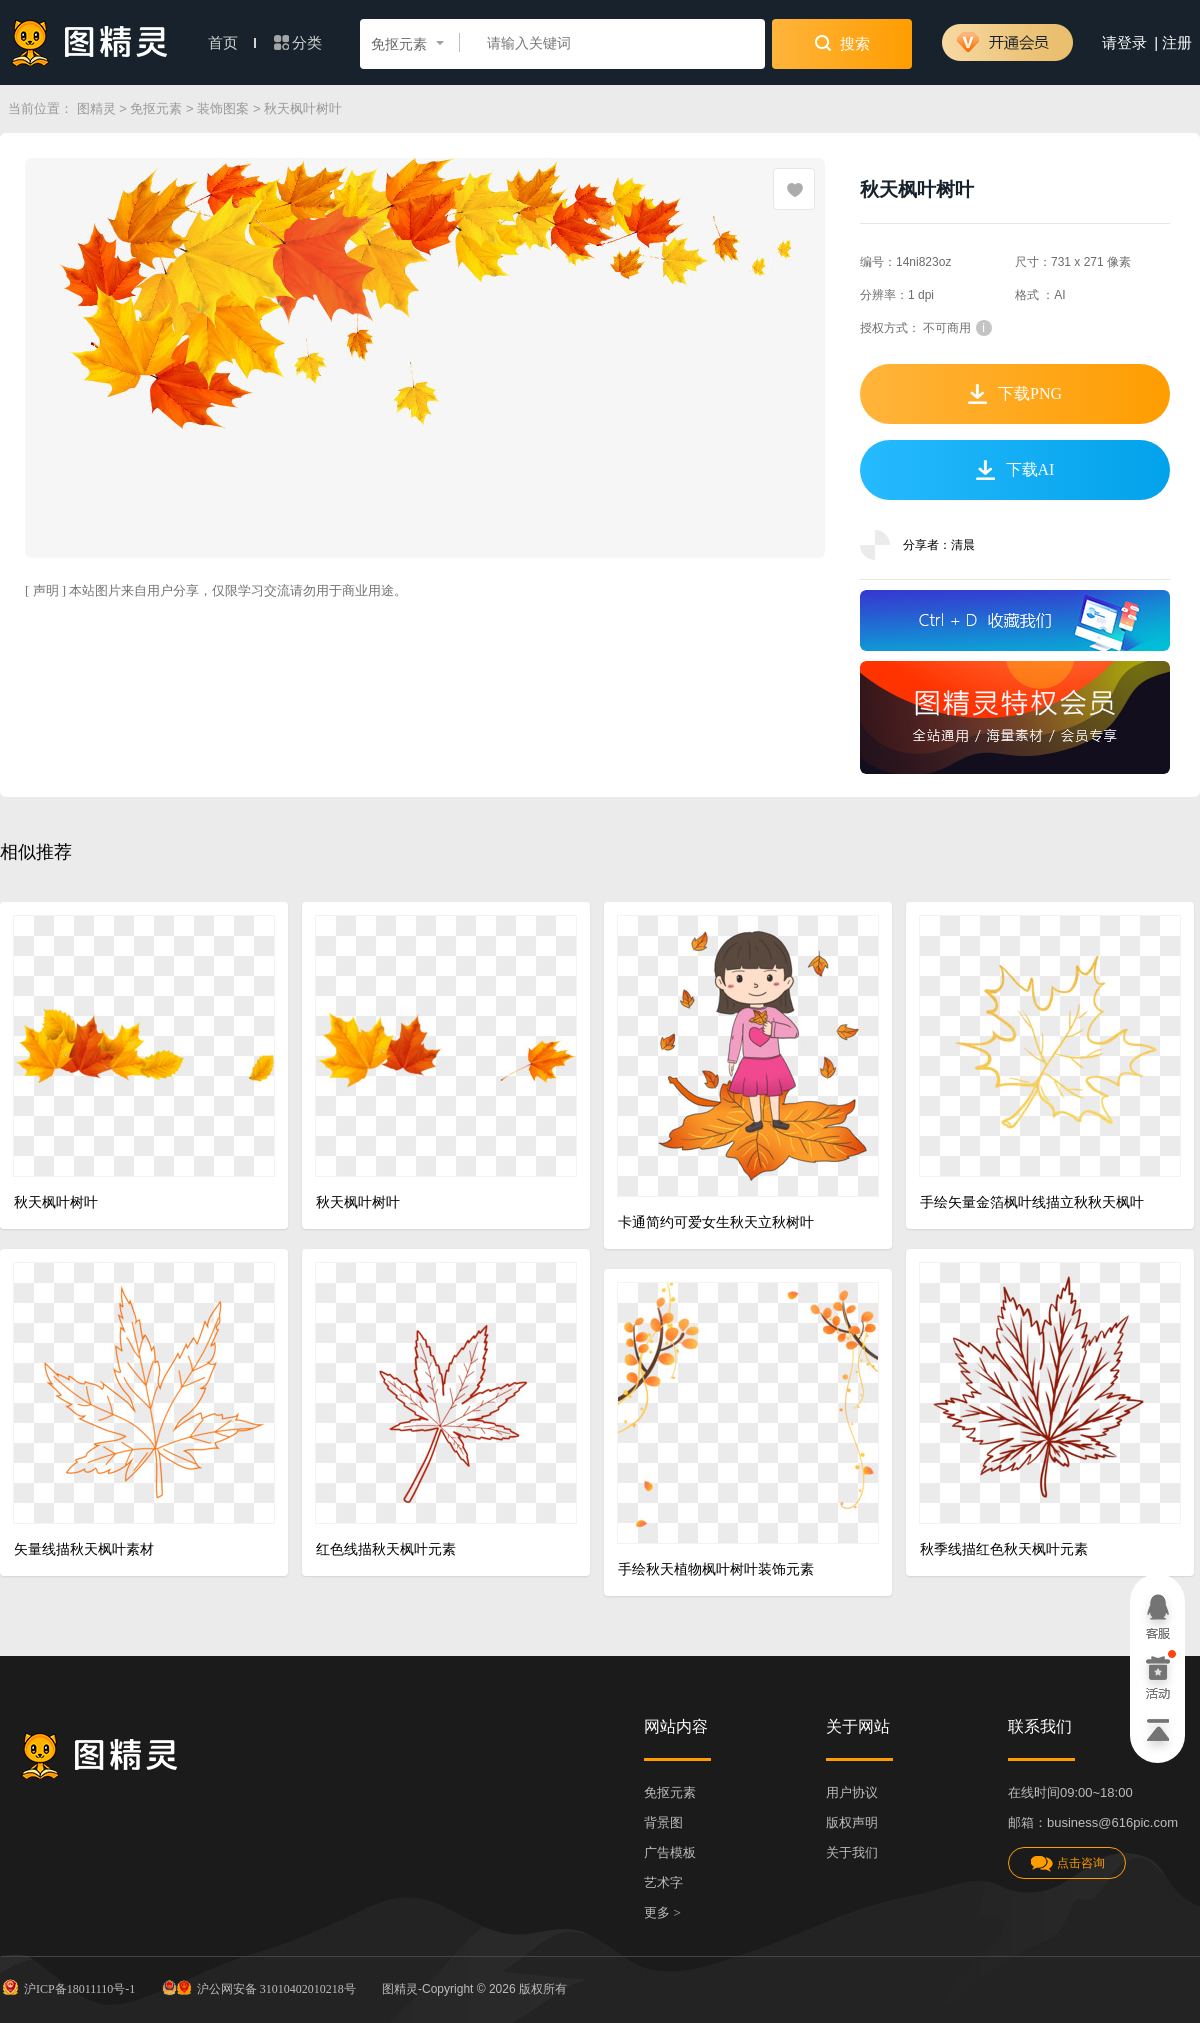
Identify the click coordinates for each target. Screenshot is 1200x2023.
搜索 (842, 43)
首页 (232, 43)
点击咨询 (1067, 1863)
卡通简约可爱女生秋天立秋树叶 (716, 1222)
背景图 (663, 1822)
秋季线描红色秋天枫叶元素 (1004, 1549)
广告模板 (670, 1852)
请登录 (1124, 43)
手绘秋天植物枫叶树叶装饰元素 (716, 1569)
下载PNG (1015, 394)
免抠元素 (156, 108)
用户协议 (852, 1792)
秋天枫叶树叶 (56, 1202)
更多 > (662, 1912)
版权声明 (852, 1822)
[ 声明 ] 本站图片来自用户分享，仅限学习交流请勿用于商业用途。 (216, 590)
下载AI (1015, 470)
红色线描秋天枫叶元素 (386, 1549)
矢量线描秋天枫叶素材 (84, 1549)
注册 (1177, 43)
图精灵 (96, 108)
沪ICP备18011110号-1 (67, 1987)
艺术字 (663, 1882)
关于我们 (852, 1852)
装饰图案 (223, 108)
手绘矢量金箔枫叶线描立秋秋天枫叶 (1032, 1202)
